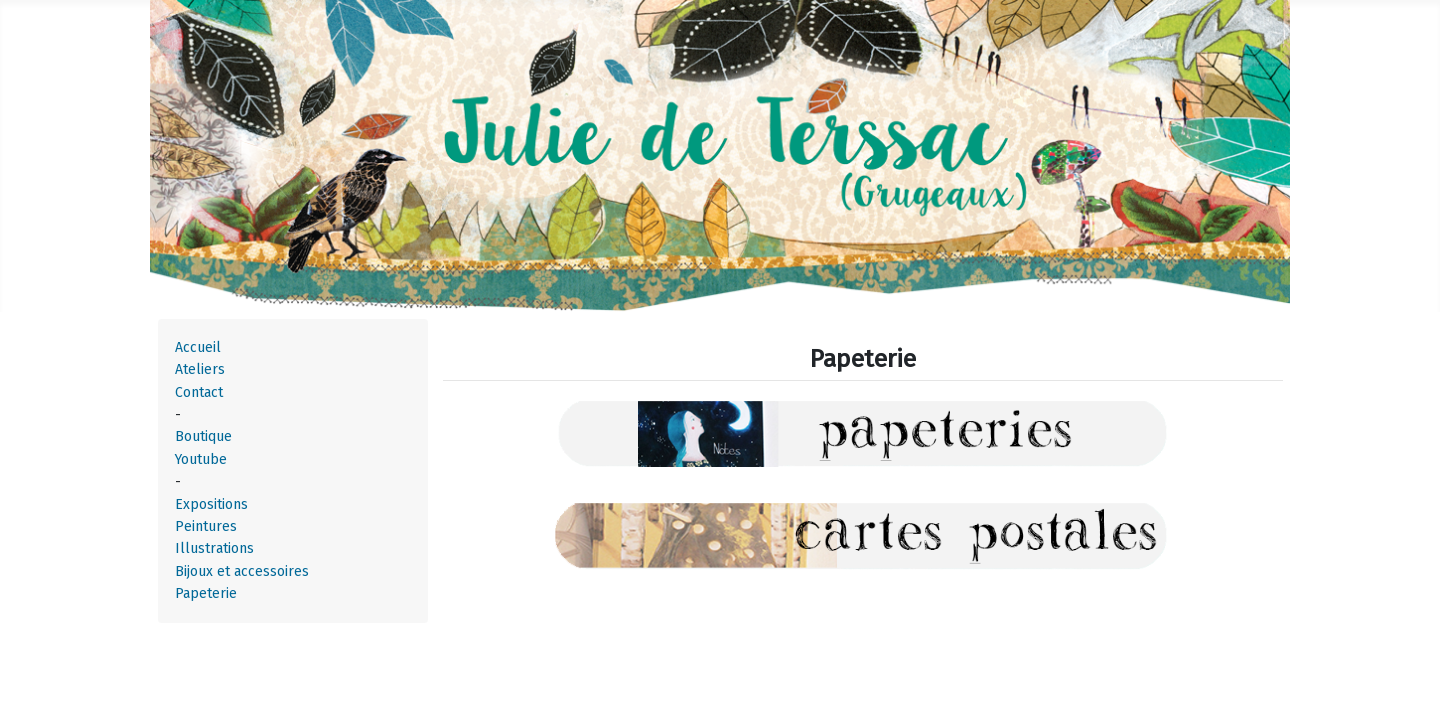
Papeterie (206, 593)
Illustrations (214, 548)
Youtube (201, 459)
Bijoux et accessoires (242, 571)
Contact (199, 392)
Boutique (203, 436)
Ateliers (200, 369)
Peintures (206, 526)
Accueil (198, 347)
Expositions (211, 504)
